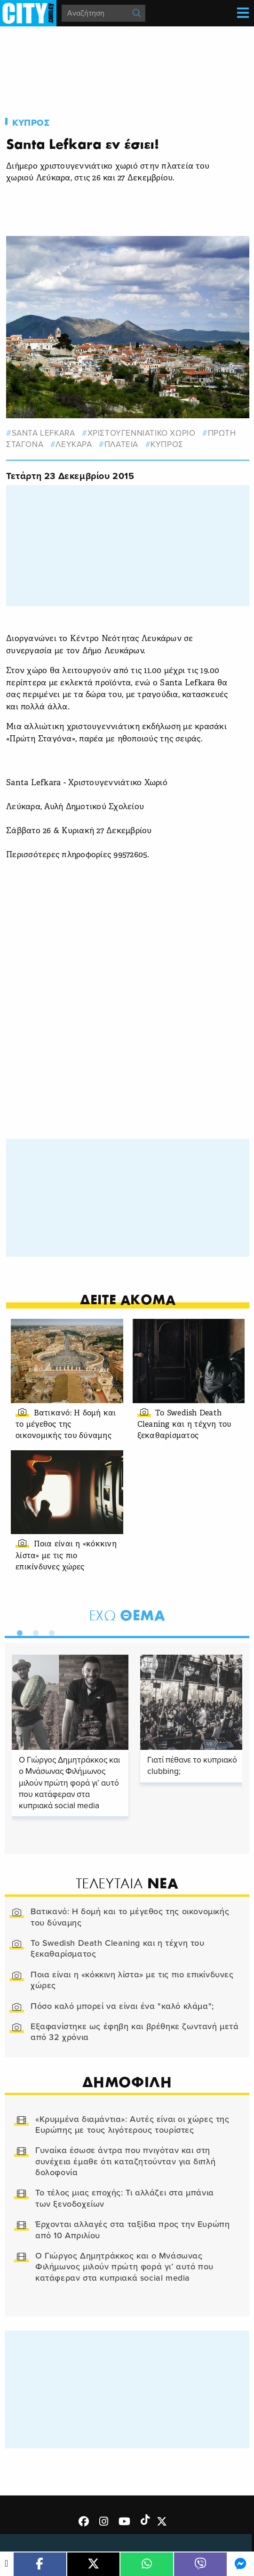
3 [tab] (49, 1631)
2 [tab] (33, 1631)
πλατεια (121, 444)
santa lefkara (43, 433)
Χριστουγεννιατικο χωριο (141, 433)
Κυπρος (31, 123)
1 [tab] (17, 1631)
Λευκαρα (74, 444)
